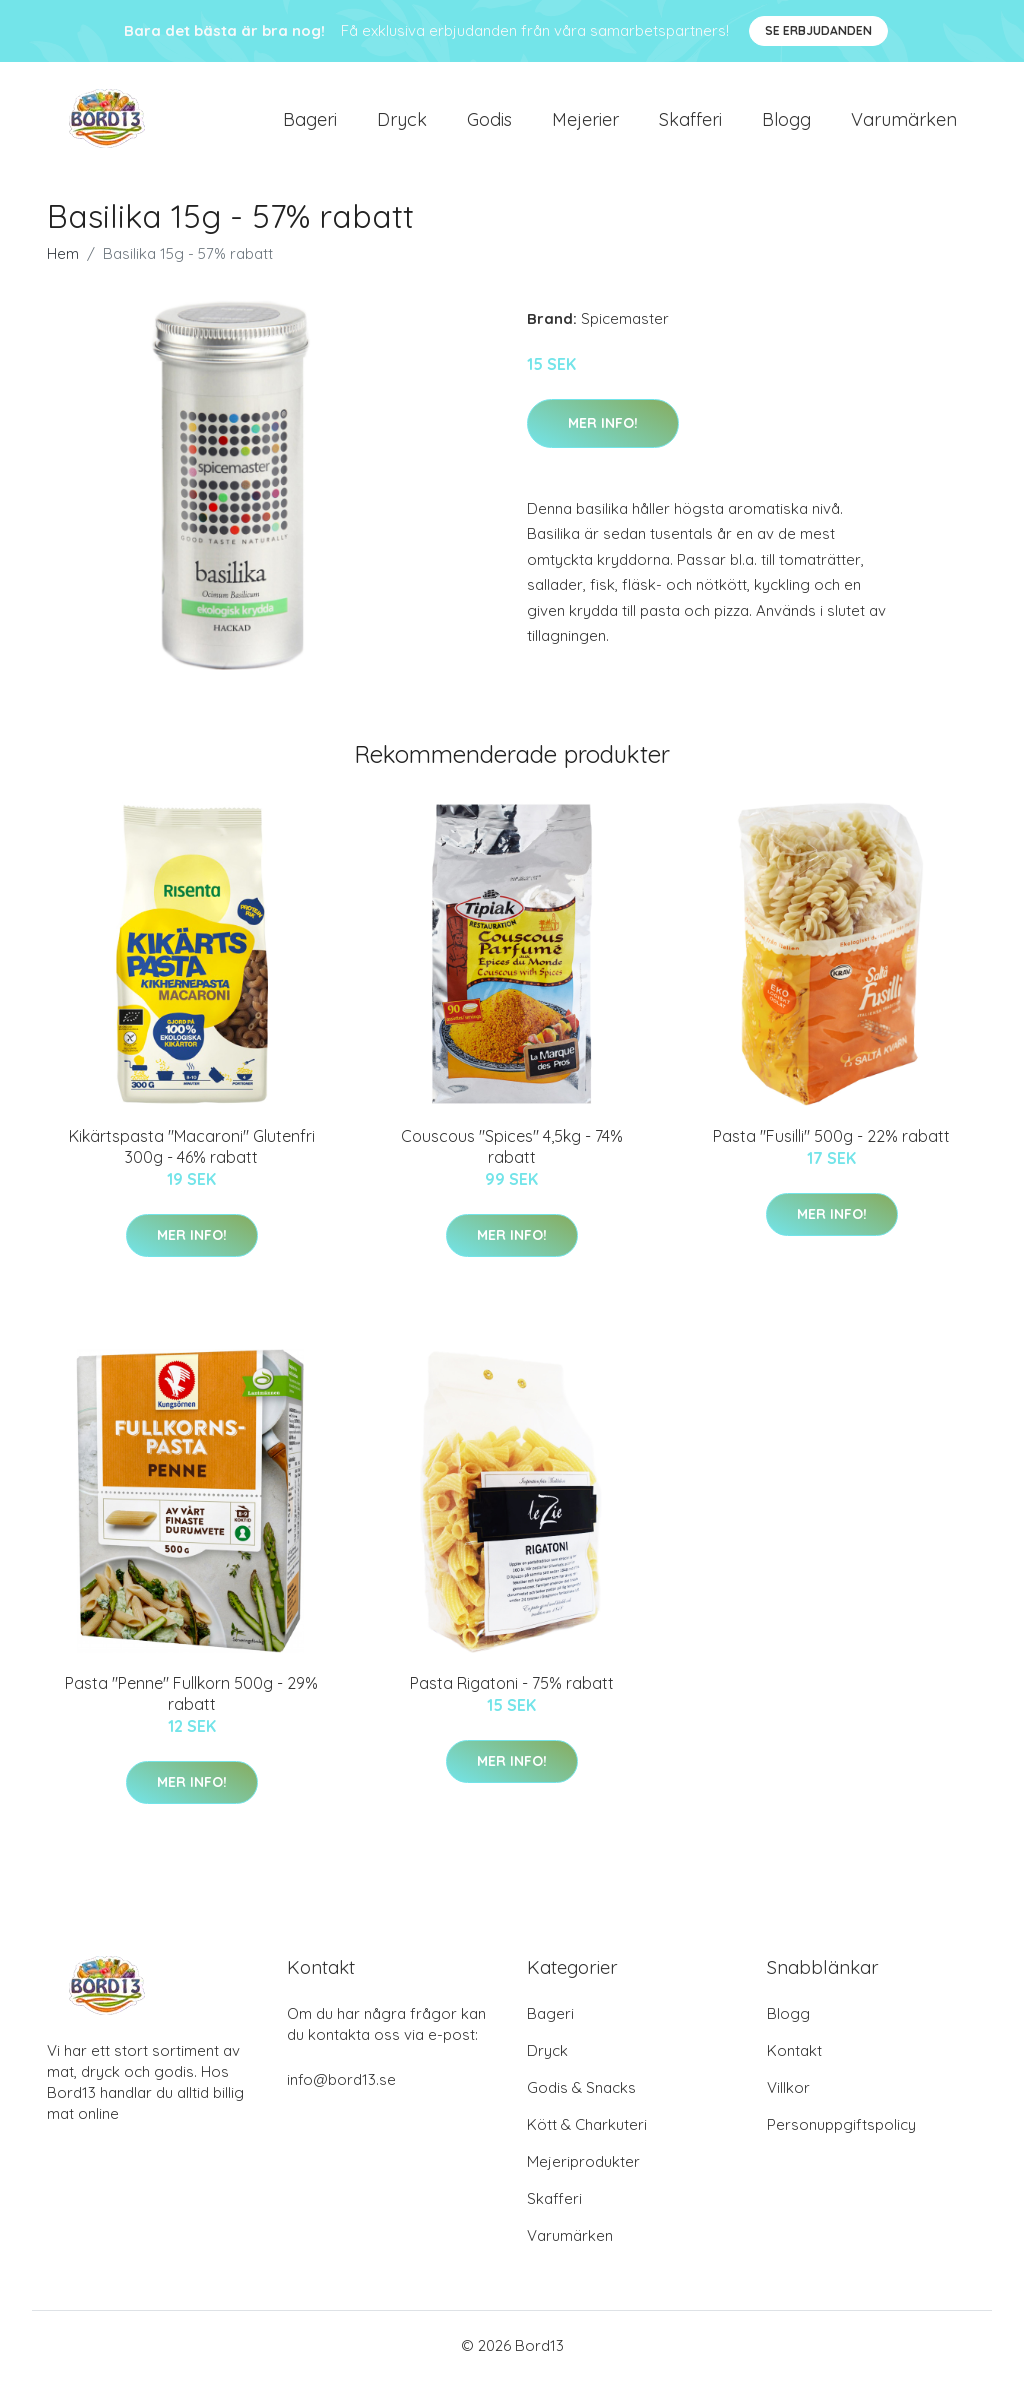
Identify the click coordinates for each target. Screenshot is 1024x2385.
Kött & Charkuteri (587, 2129)
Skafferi (690, 121)
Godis (489, 121)
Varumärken (904, 121)
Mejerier (585, 121)
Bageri (310, 121)
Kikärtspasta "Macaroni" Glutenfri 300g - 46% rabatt (192, 1151)
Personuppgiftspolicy (841, 2129)
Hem (63, 258)
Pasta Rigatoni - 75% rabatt (512, 1688)
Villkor (788, 2092)
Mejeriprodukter (583, 2166)
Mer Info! (603, 428)
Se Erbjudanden (818, 30)
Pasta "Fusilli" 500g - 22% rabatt (831, 1141)
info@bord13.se (341, 2084)
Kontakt (794, 2055)
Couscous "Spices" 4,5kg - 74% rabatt (512, 1151)
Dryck (402, 121)
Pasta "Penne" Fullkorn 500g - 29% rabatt (191, 1698)
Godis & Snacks (581, 2092)
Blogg (786, 121)
